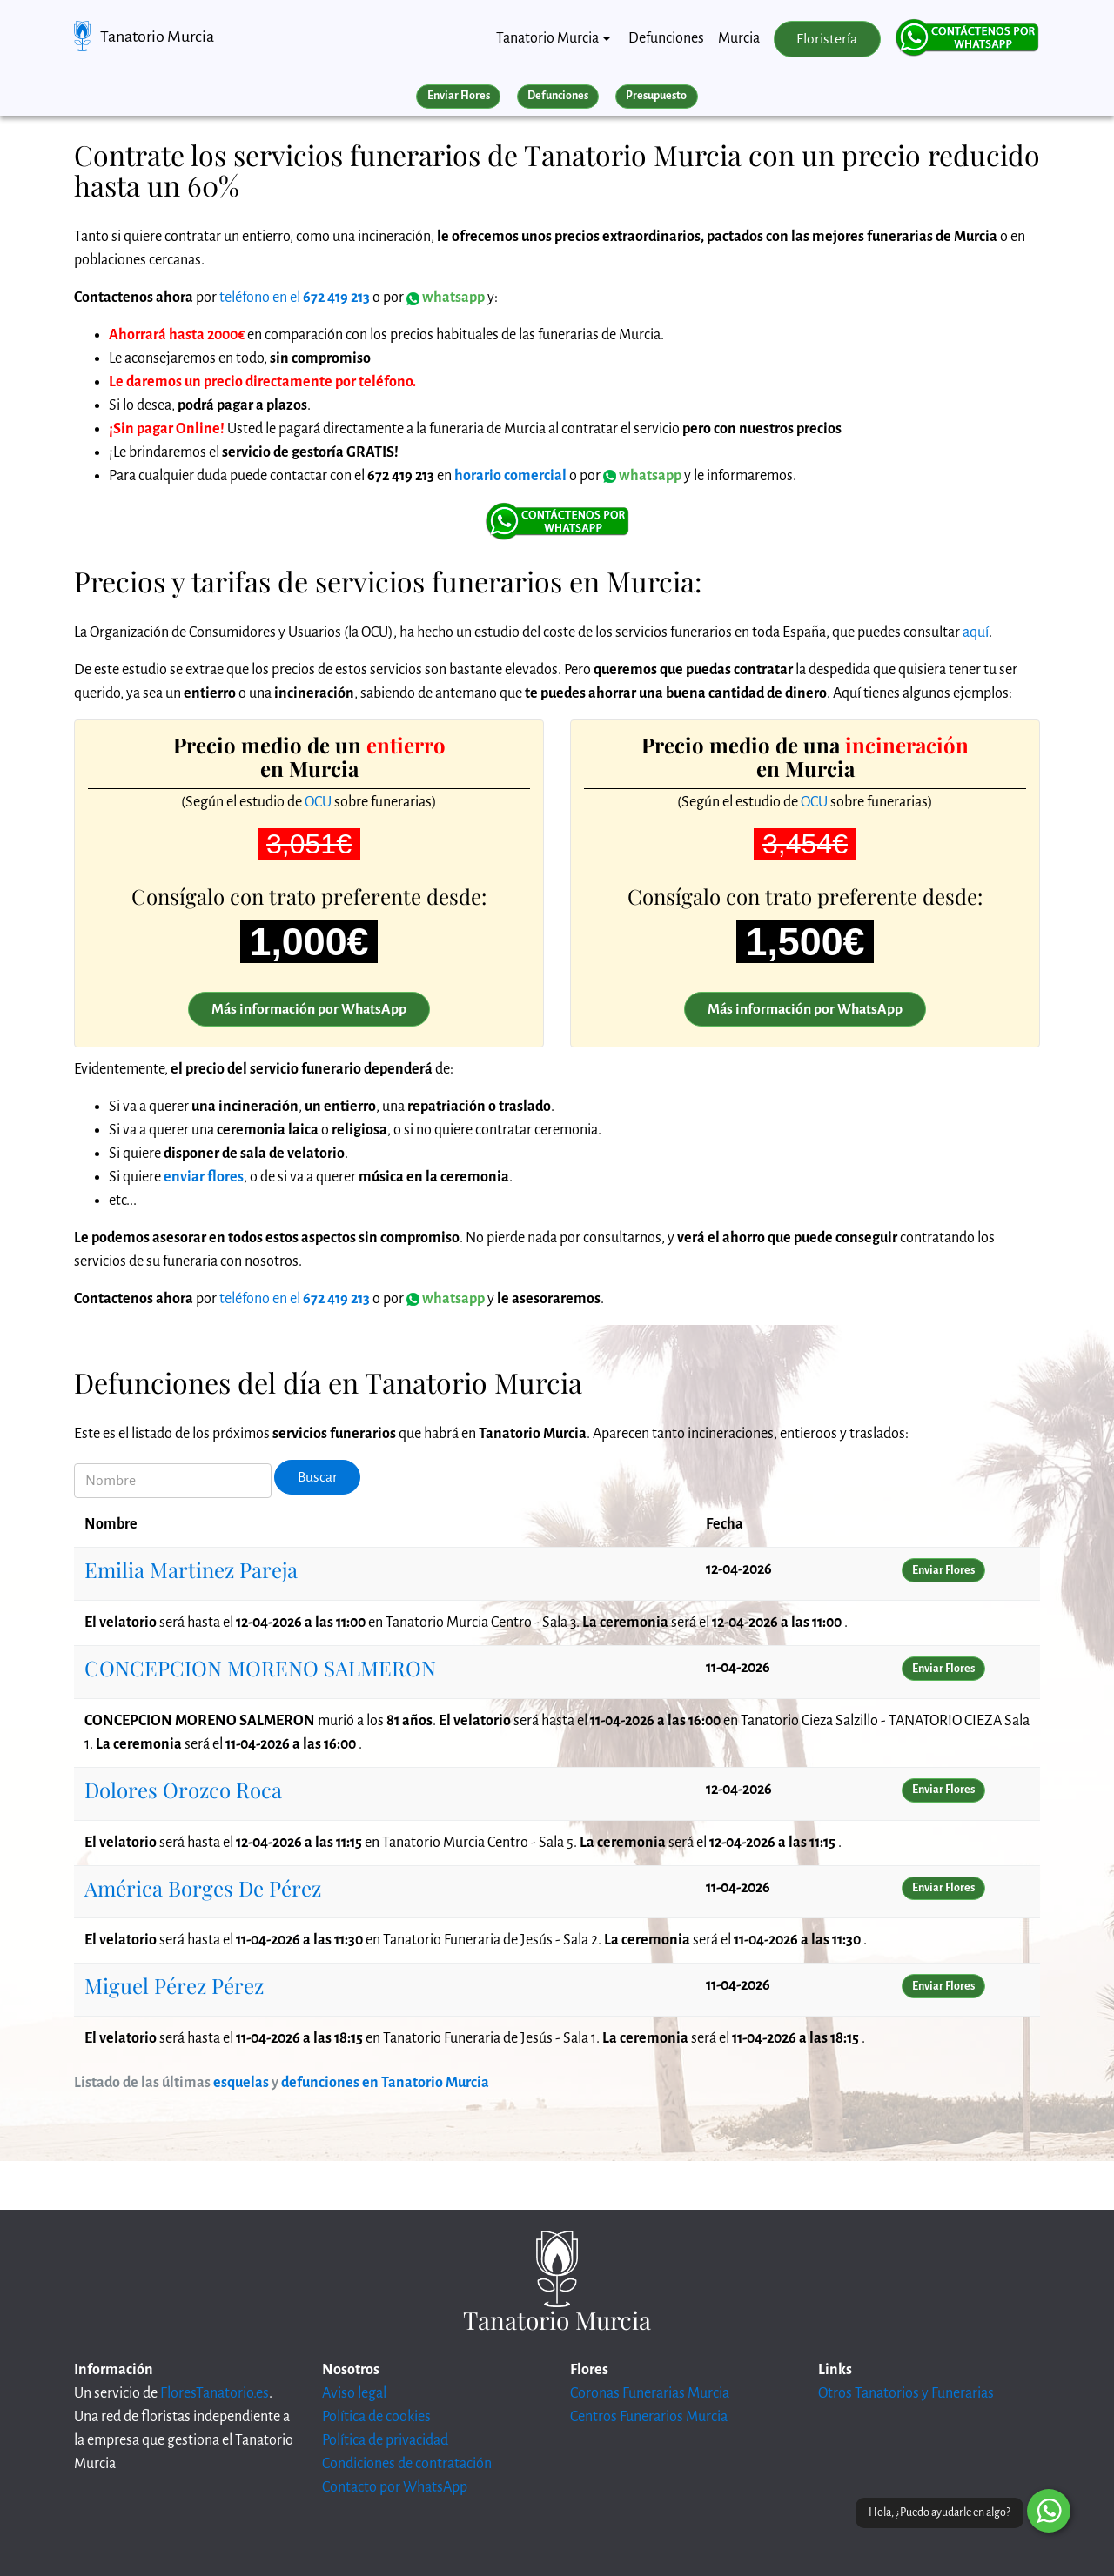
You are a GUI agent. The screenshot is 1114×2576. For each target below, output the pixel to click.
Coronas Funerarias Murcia (649, 2393)
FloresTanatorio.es (214, 2393)
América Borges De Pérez (202, 1888)
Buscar (318, 1477)
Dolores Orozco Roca (183, 1789)
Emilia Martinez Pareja (191, 1569)
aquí (976, 632)
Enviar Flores (458, 96)
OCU (318, 802)
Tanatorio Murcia (157, 36)
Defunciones (666, 38)
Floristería (826, 39)
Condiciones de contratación (407, 2464)
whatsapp (642, 476)
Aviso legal (354, 2393)
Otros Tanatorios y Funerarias (906, 2393)
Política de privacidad (385, 2440)
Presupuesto (656, 96)
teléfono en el (294, 297)
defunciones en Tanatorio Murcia (385, 2083)
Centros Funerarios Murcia (649, 2417)
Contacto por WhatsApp (394, 2487)
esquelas (241, 2083)
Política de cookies (376, 2417)
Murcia (739, 38)
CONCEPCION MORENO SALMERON (260, 1668)
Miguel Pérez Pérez (174, 1985)
